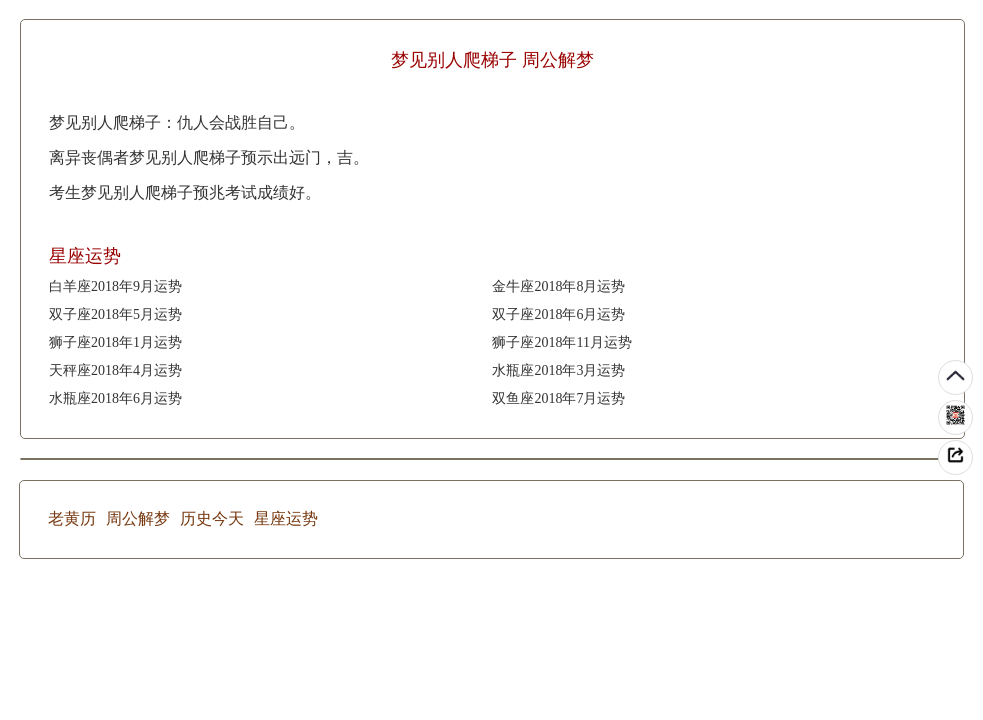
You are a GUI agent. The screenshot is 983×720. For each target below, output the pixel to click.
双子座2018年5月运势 (115, 314)
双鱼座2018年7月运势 (558, 398)
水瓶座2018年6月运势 (115, 398)
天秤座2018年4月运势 (115, 370)
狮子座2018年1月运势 (115, 342)
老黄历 (72, 518)
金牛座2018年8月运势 (558, 286)
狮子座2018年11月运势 (561, 342)
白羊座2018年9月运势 (115, 286)
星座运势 (286, 518)
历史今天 (212, 518)
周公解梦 (138, 518)
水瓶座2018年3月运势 (558, 370)
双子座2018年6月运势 (558, 314)
